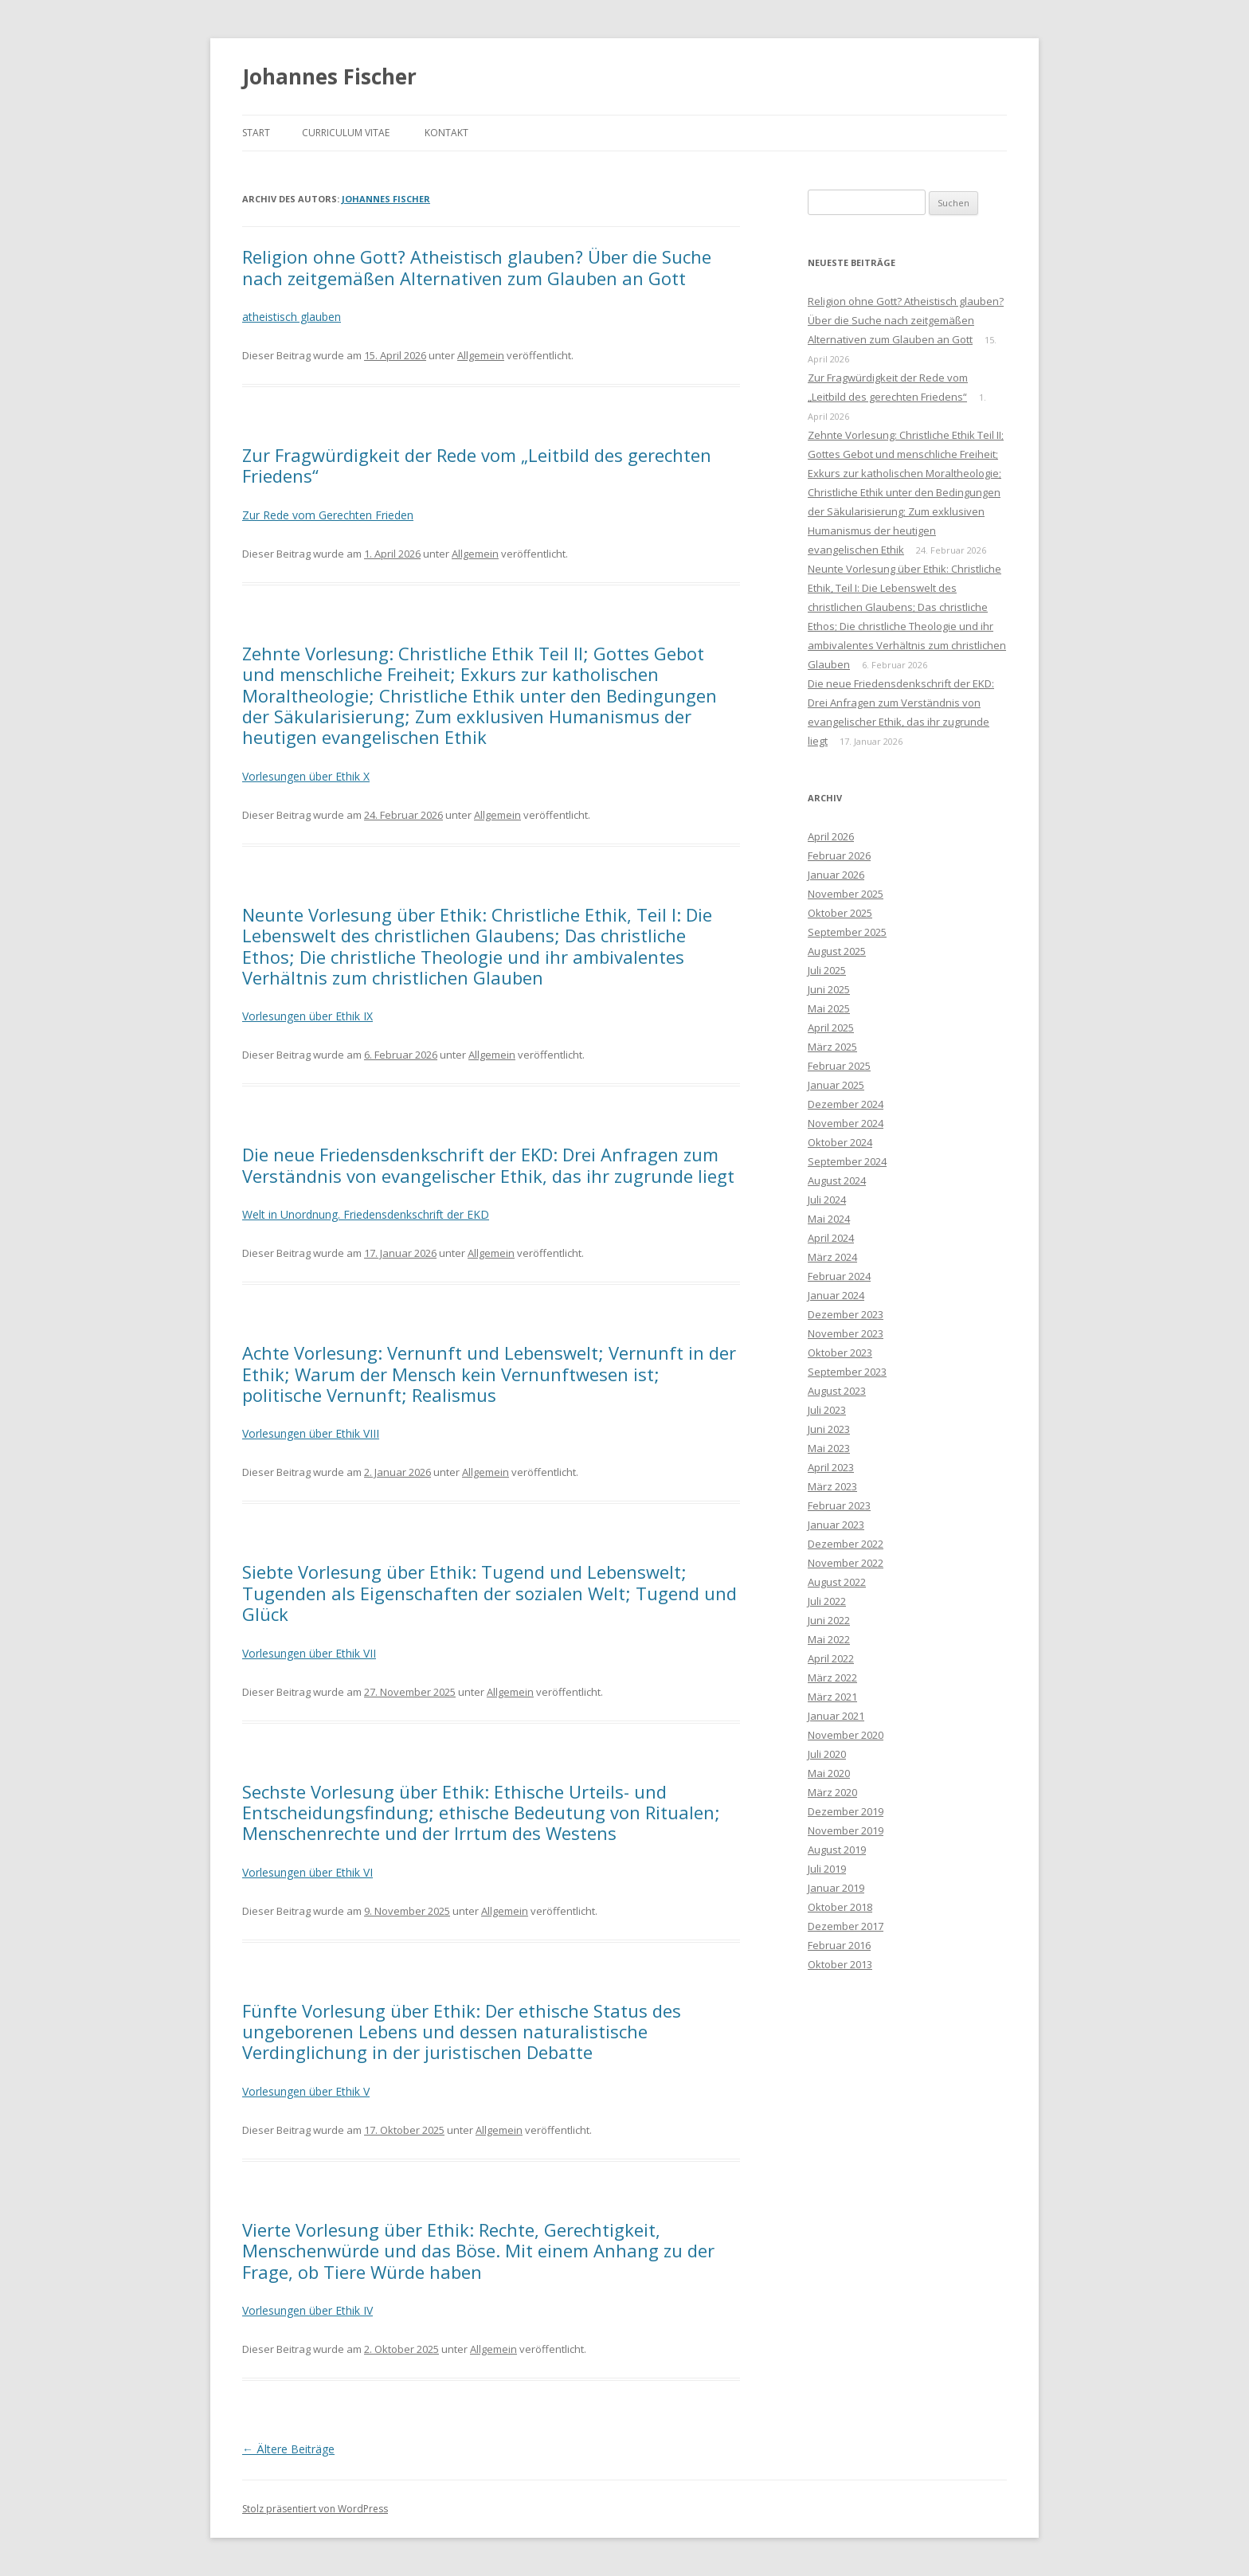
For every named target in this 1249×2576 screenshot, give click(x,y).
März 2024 (832, 1257)
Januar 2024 (836, 1295)
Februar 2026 (839, 855)
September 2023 (847, 1371)
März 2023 (832, 1486)
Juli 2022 (827, 1601)
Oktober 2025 (840, 913)
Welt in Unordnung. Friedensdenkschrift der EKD (365, 1214)
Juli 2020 (827, 1754)
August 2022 (837, 1582)
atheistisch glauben (291, 316)
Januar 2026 (836, 874)
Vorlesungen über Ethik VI (307, 1872)
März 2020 (832, 1792)
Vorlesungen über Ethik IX (307, 1016)
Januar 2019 (836, 1888)
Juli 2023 (827, 1410)
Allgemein (480, 355)
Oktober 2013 (840, 1964)
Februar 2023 (839, 1505)
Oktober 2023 (840, 1352)
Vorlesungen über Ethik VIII (310, 1433)
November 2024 (845, 1123)
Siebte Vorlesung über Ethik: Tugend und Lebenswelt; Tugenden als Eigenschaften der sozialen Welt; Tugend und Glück (489, 1593)
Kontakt (446, 132)
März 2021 (832, 1696)
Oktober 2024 (840, 1142)
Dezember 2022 (845, 1544)
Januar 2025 (836, 1085)
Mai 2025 (829, 1008)
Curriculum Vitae (346, 132)
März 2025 (832, 1046)
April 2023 (831, 1467)
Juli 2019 (827, 1869)
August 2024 (837, 1180)
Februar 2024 (839, 1276)
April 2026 (831, 836)
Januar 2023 (836, 1524)
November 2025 (845, 894)
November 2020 (845, 1735)
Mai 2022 (829, 1639)
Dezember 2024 (845, 1104)
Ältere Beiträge (288, 2449)
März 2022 (832, 1677)
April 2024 (831, 1238)
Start (256, 132)
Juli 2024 (827, 1199)
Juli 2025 (827, 970)
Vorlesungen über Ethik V (306, 2091)
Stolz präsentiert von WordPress (315, 2508)
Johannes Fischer (329, 76)
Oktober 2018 (840, 1907)
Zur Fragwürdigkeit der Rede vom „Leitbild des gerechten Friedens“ (476, 465)
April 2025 (831, 1027)
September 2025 (847, 932)
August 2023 (837, 1391)
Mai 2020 (829, 1773)
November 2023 (845, 1333)
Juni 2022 (829, 1620)
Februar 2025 (839, 1066)
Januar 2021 (836, 1716)
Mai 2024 (829, 1219)
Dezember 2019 (845, 1811)
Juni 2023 (829, 1429)
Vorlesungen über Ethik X (306, 776)
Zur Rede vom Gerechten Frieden (327, 515)
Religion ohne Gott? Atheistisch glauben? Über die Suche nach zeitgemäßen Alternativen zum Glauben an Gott (476, 267)
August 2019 (837, 1849)
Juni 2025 (829, 989)
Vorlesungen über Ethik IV (307, 2310)
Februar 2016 (839, 1945)
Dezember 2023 (845, 1314)
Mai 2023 (829, 1448)
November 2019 (845, 1830)
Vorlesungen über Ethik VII (309, 1653)
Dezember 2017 (845, 1926)
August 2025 (837, 951)
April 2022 (831, 1658)
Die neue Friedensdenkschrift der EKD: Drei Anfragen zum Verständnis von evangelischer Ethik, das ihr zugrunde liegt (488, 1164)
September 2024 (847, 1161)
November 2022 (845, 1563)
